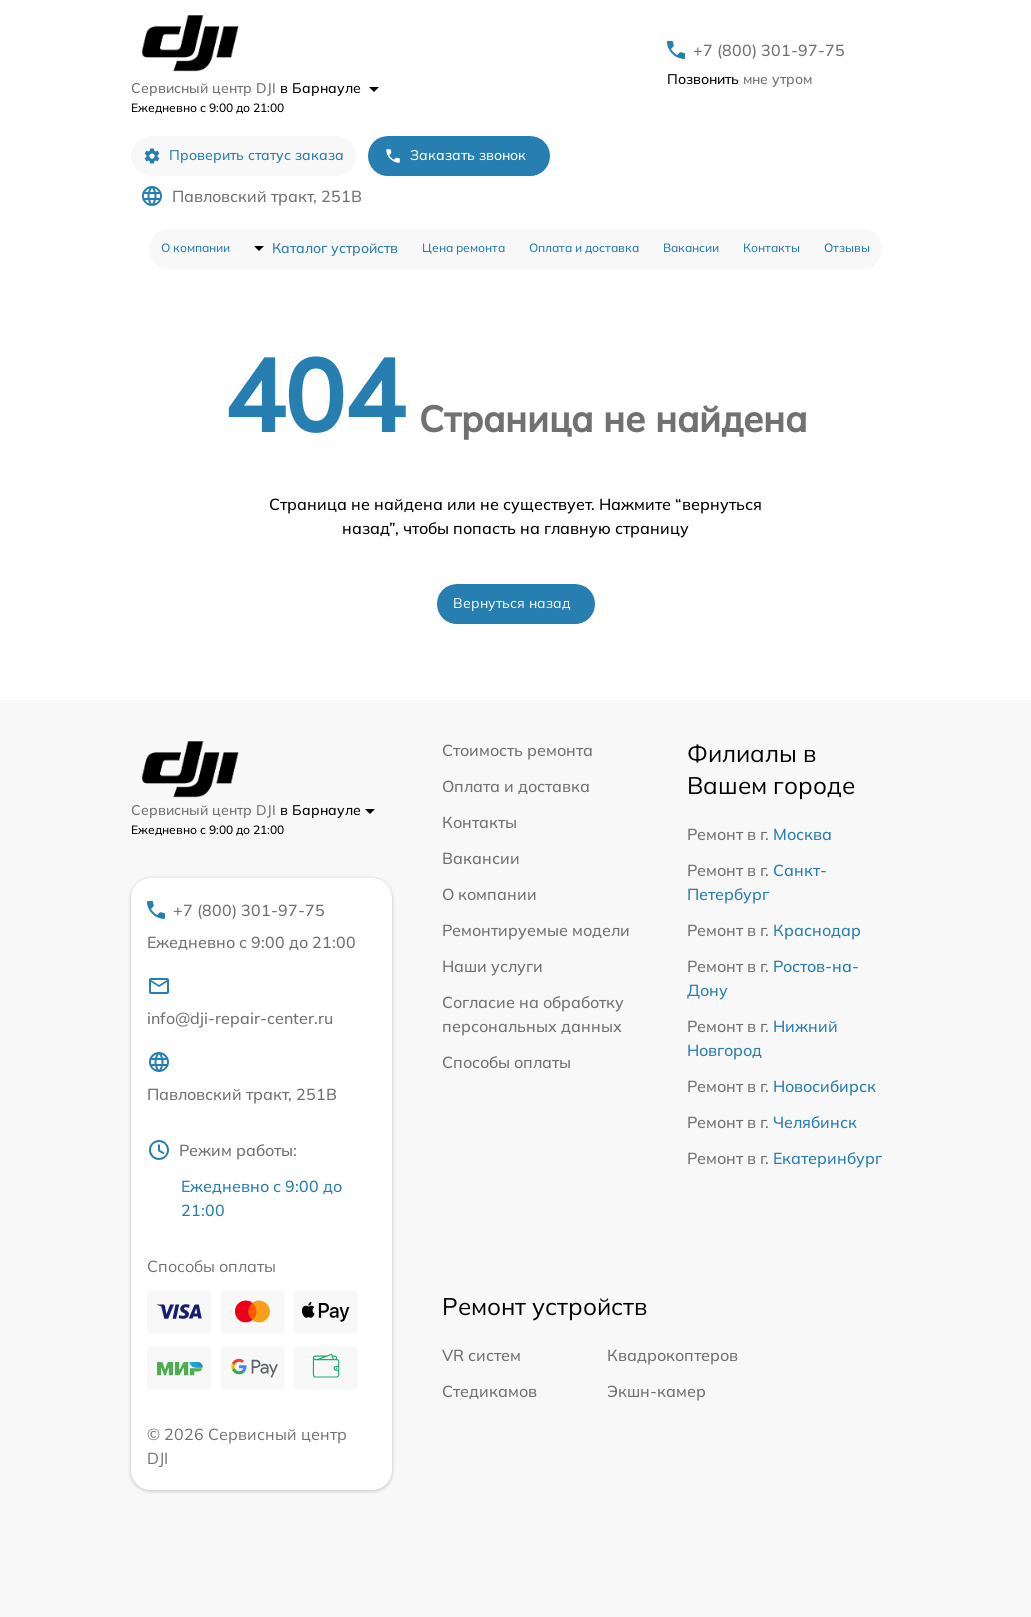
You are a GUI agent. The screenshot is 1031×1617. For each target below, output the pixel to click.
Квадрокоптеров (672, 1355)
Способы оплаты (506, 1062)
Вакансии (691, 247)
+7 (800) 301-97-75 (769, 50)
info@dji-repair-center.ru (240, 1001)
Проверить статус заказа (243, 155)
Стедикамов (489, 1391)
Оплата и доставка (584, 247)
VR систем (481, 1355)
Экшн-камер (656, 1391)
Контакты (771, 247)
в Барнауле (329, 88)
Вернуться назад (512, 603)
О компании (195, 247)
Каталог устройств (335, 248)
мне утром (739, 79)
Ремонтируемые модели (536, 930)
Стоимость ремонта (517, 750)
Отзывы (847, 247)
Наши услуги (492, 966)
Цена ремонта (463, 247)
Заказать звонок (455, 155)
